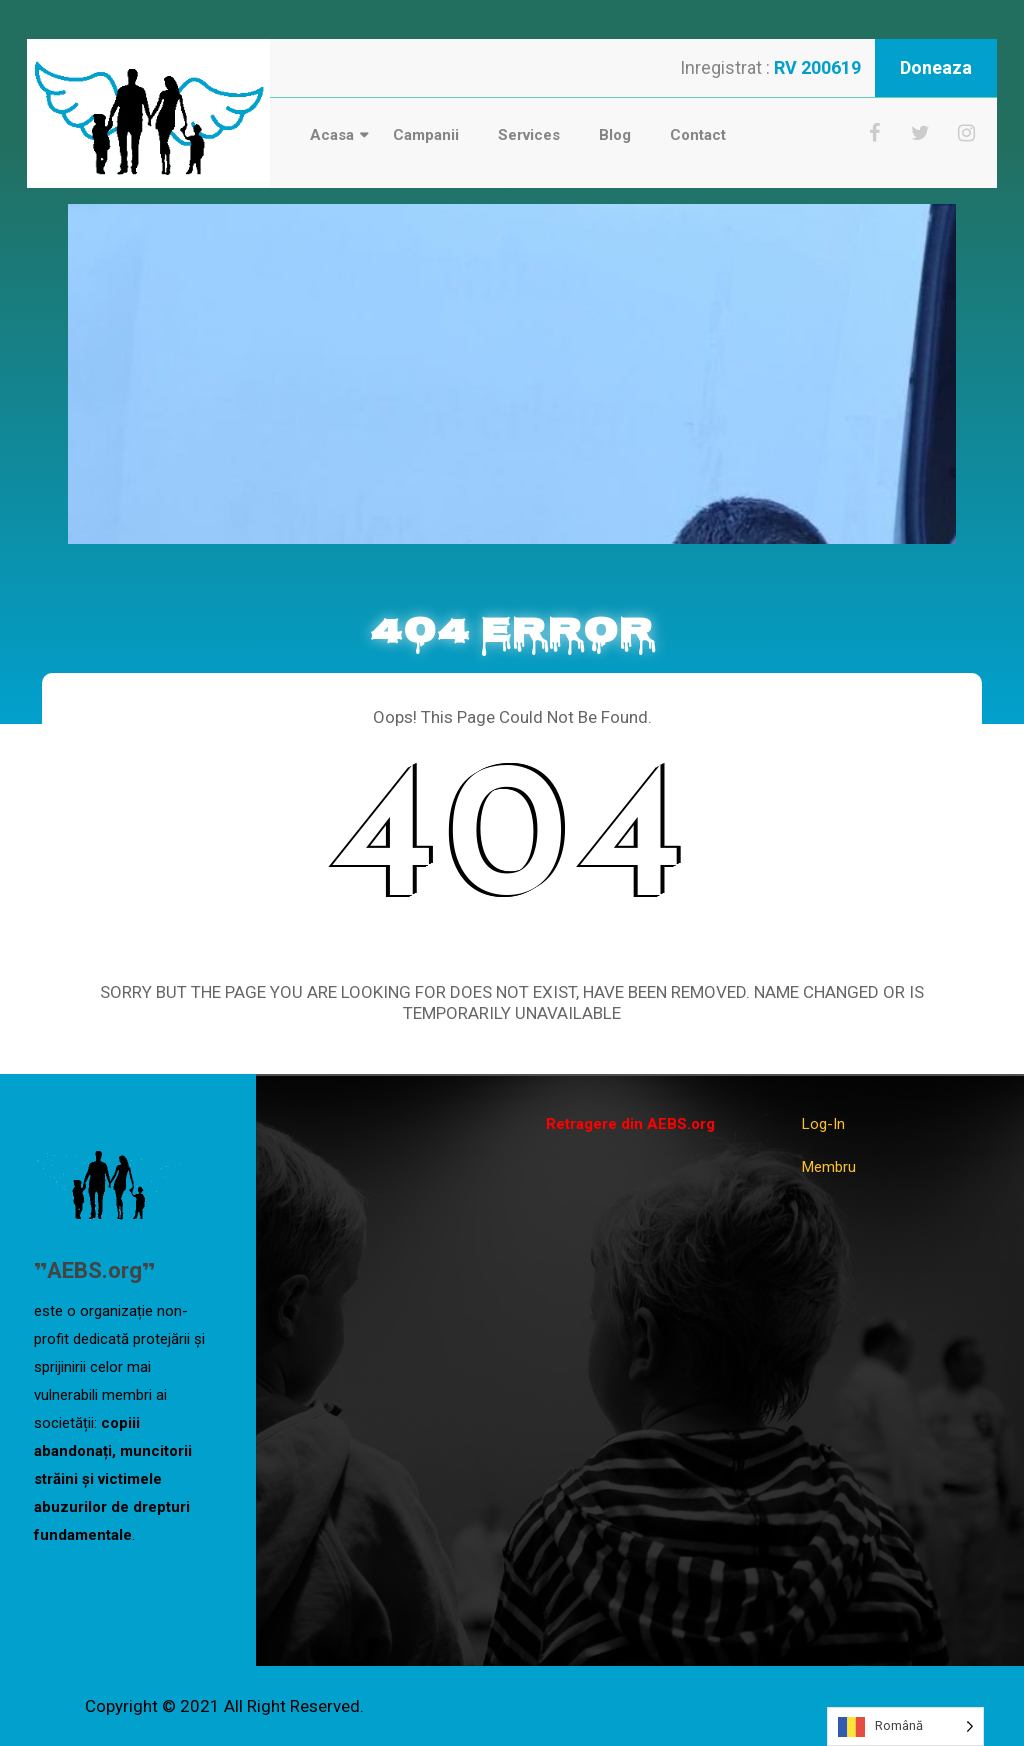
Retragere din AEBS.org (630, 1124)
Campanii (426, 135)
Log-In (823, 1124)
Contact (698, 135)
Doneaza (936, 67)
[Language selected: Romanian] (905, 1726)
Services (529, 135)
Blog (615, 135)
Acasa (332, 135)
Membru (829, 1167)
